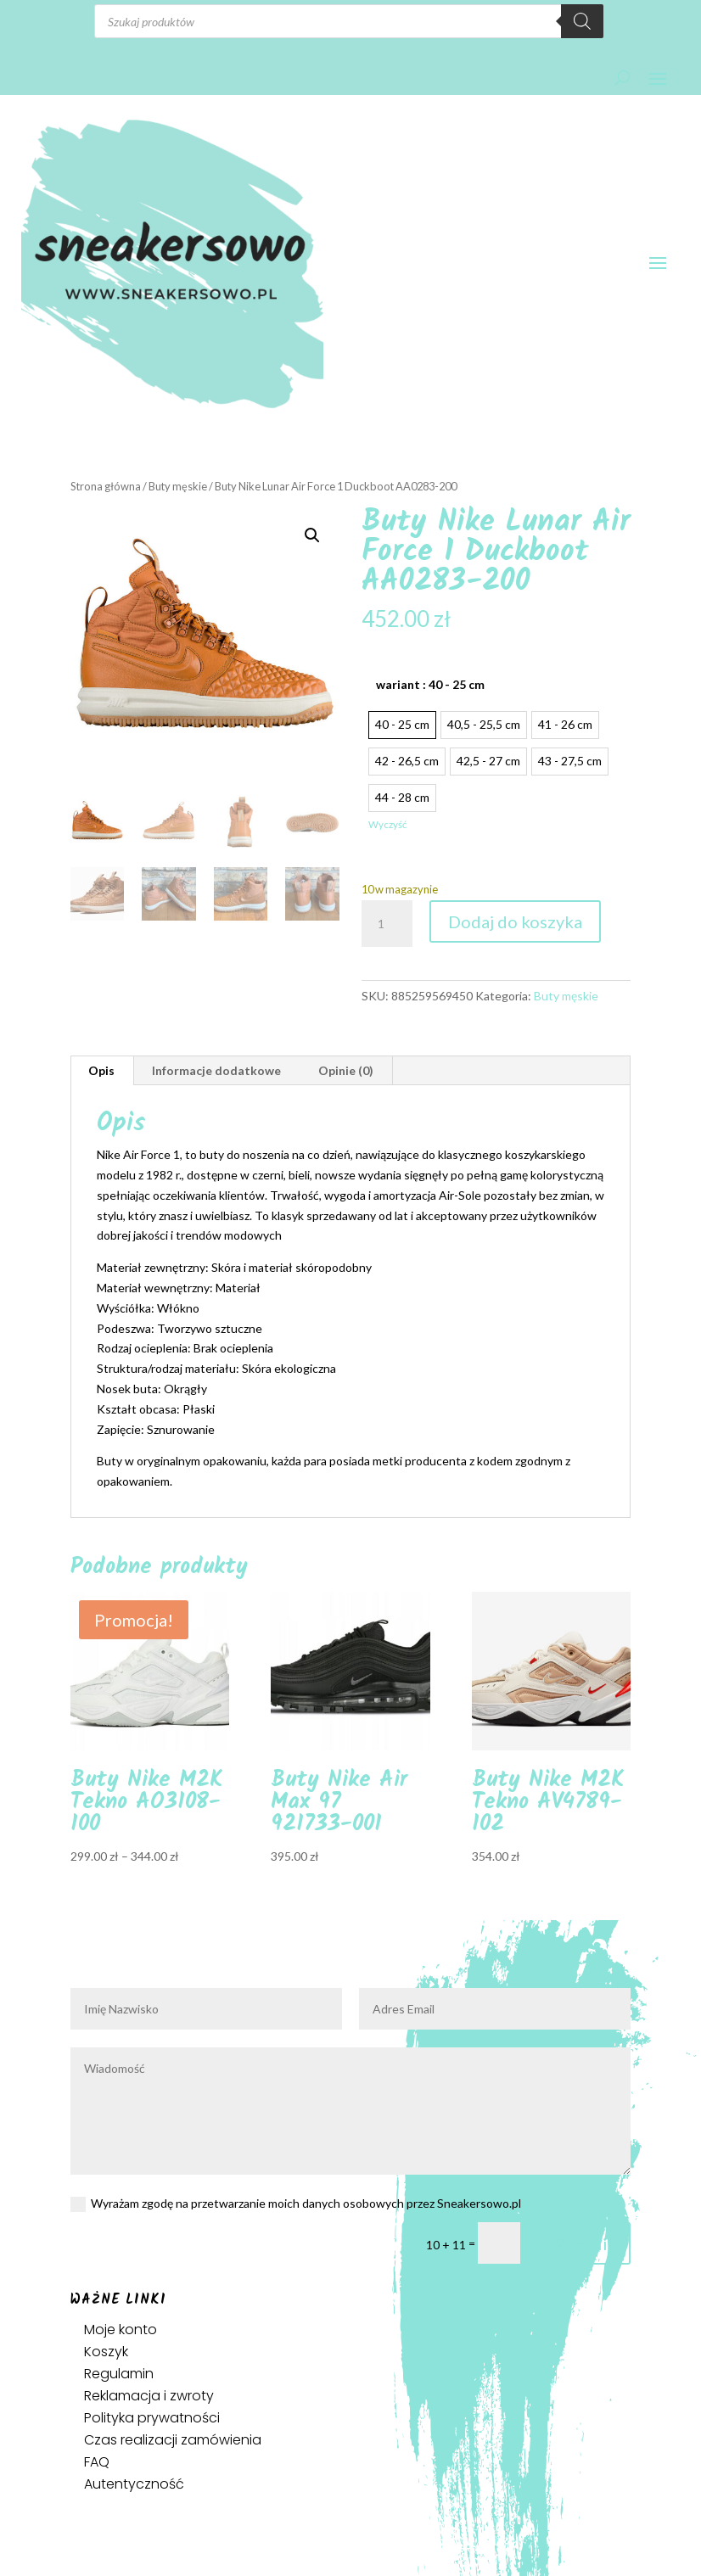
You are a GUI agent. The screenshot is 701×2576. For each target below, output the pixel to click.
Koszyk (106, 2351)
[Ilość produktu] (387, 924)
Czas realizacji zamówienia (172, 2440)
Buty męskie (178, 486)
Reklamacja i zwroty (149, 2395)
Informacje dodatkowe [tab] (216, 1070)
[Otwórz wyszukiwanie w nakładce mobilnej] (348, 21)
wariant (430, 684)
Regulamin (119, 2373)
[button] (312, 535)
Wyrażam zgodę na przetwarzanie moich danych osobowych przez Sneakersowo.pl (295, 2204)
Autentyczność (134, 2484)
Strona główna (105, 486)
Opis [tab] (101, 1070)
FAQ (96, 2462)
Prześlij (583, 2243)
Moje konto (120, 2329)
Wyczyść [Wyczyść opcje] (387, 824)
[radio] (402, 725)
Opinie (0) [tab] (345, 1070)
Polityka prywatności (152, 2418)
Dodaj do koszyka (515, 921)
